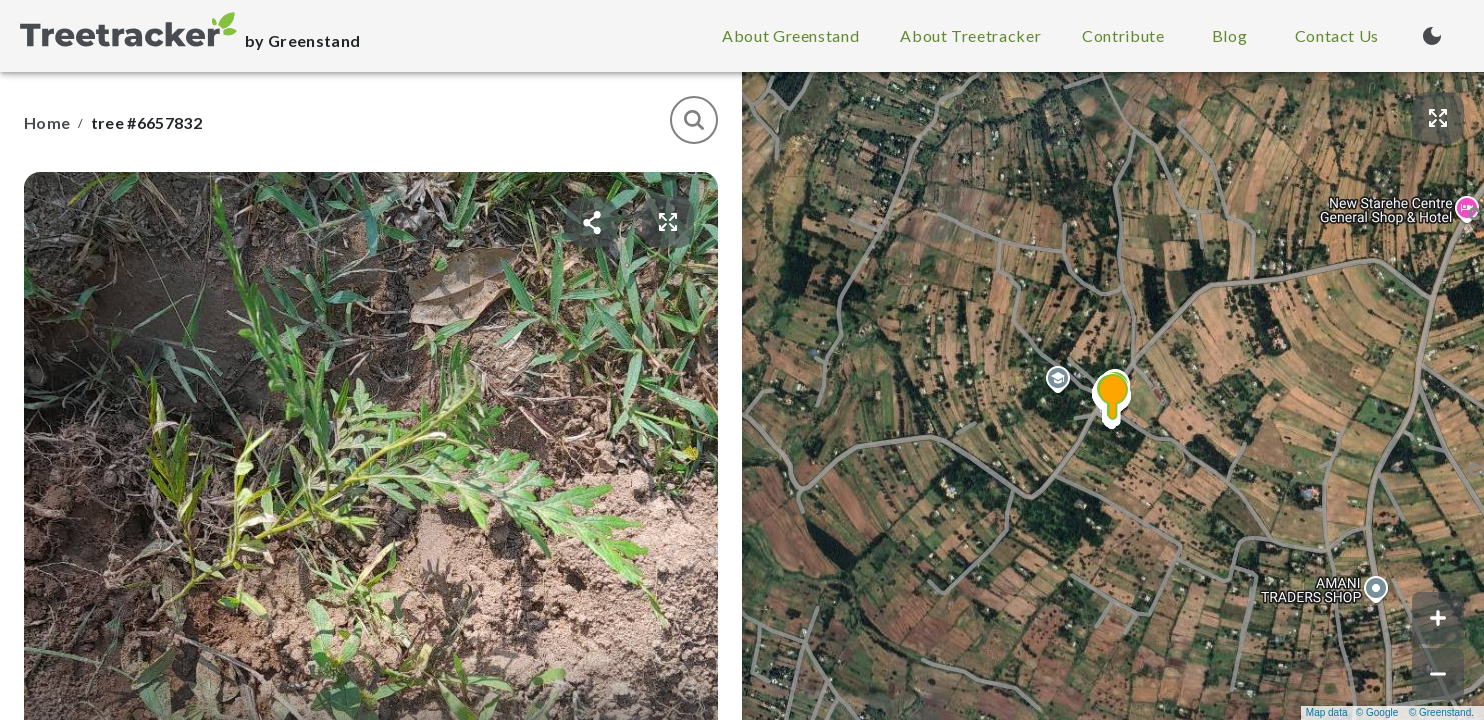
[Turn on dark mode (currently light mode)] (1432, 36)
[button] (1113, 396)
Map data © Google (1352, 712)
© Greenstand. (1441, 712)
